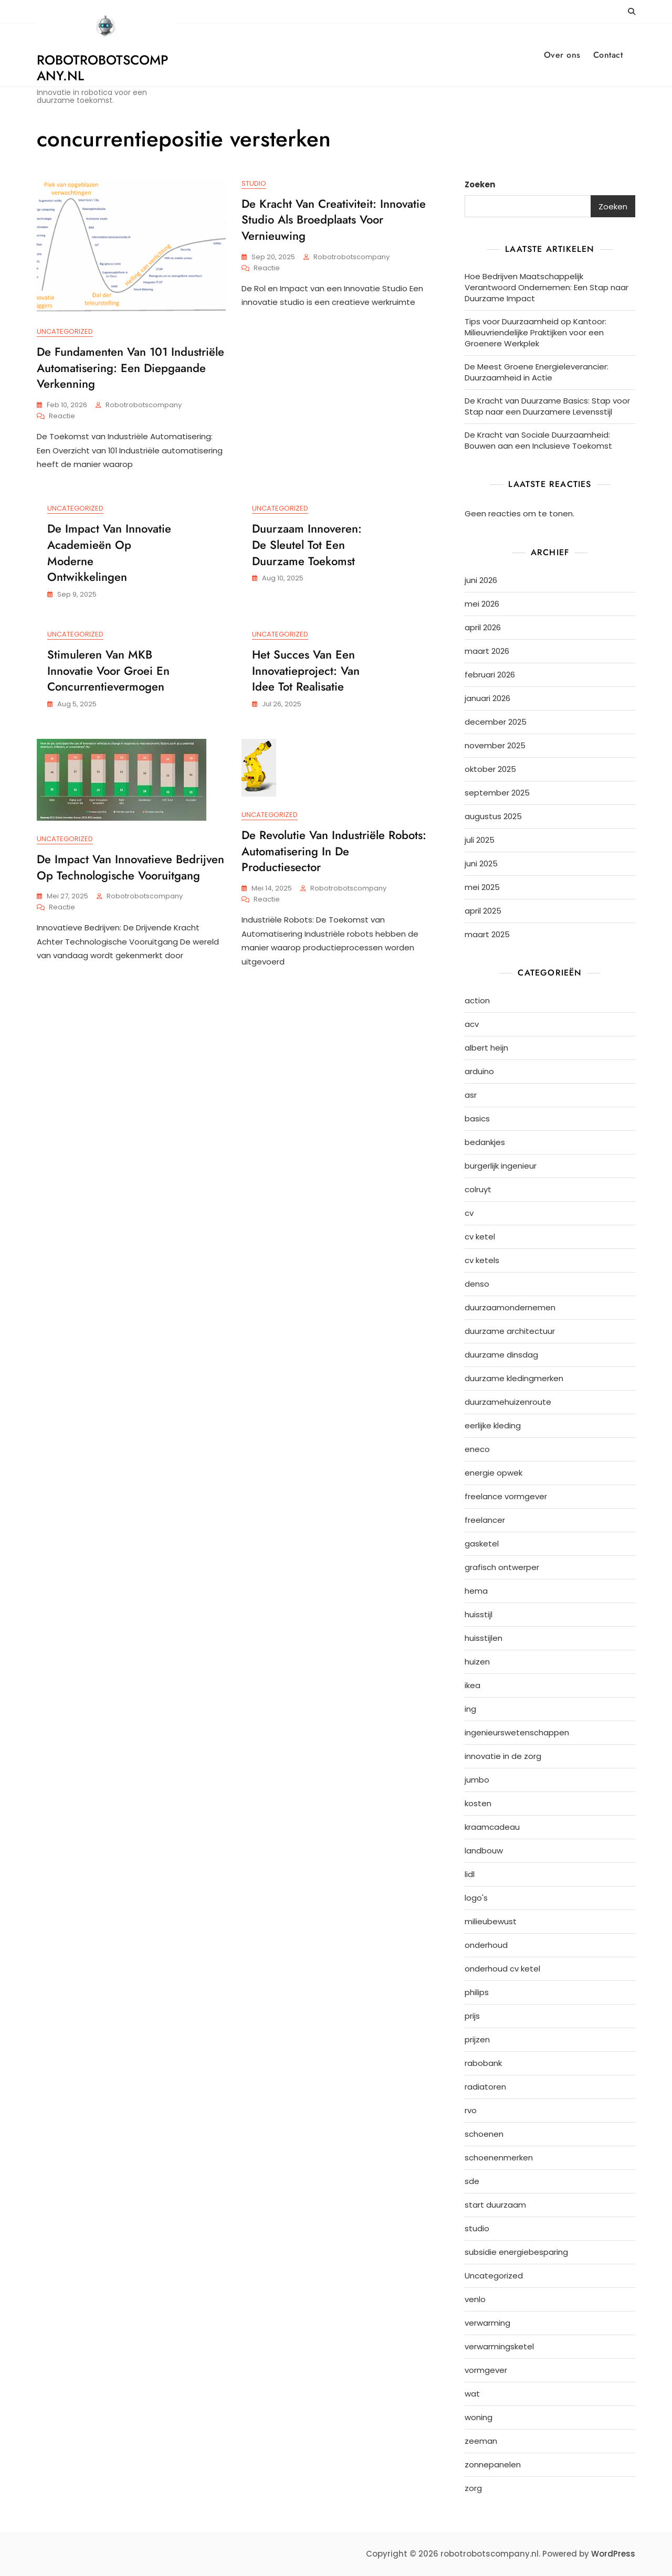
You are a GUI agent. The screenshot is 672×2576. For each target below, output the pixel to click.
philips (477, 1992)
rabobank (483, 2063)
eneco (477, 1449)
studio (254, 183)
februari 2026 (490, 674)
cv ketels (482, 1260)
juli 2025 (480, 839)
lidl (470, 1874)
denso (477, 1283)
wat (472, 2393)
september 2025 (497, 792)
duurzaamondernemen (510, 1307)
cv (469, 1212)
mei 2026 (482, 603)
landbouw (484, 1850)
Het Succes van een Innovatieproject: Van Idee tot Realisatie (306, 671)
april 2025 (483, 910)
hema (476, 1590)
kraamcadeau (492, 1826)
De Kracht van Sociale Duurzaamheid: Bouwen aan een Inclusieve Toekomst (538, 440)
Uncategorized (65, 331)
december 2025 (496, 721)
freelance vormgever (506, 1496)
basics (477, 1118)
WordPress (613, 2553)
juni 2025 (481, 863)
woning (478, 2417)
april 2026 (483, 627)
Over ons (562, 55)
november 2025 (495, 745)
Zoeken (480, 184)
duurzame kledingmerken (514, 1378)
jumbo (477, 1779)
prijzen (477, 2039)
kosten (478, 1803)
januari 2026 (487, 698)
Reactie (62, 416)
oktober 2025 (490, 769)
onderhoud (486, 1944)
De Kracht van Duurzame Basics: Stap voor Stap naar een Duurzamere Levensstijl (547, 406)
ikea (472, 1685)
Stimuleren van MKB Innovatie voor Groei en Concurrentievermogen (108, 671)
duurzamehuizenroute (508, 1401)
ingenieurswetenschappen (517, 1732)
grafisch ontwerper (502, 1567)
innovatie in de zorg (503, 1756)
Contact (608, 55)
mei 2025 (482, 887)
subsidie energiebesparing (516, 2251)
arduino (479, 1071)
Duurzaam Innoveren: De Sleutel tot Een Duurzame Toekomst (307, 545)
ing (470, 1708)
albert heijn (486, 1047)
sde (472, 2181)
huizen (477, 1661)
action (477, 1000)
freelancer (485, 1519)
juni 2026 (481, 580)
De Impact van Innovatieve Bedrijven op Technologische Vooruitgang (130, 867)
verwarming (487, 2322)
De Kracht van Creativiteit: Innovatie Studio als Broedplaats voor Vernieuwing (334, 220)
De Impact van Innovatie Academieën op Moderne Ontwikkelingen (109, 553)
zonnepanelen (493, 2464)
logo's (476, 1897)
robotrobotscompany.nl (102, 67)
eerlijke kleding (493, 1425)
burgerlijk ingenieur (501, 1165)
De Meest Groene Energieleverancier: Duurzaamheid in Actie (536, 372)
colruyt (478, 1189)
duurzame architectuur (510, 1331)
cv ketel (480, 1236)
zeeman (481, 2440)
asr (471, 1094)
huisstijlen (483, 1638)
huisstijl (478, 1614)
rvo (471, 2110)
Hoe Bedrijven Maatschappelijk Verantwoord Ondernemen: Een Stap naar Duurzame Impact (546, 287)
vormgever (486, 2370)
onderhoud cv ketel (502, 1968)
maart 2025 (487, 934)
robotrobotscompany (144, 405)
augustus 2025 (493, 816)
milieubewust (491, 1921)
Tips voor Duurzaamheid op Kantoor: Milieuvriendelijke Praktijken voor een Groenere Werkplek (535, 332)
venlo (475, 2299)
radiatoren (485, 2086)
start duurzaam (495, 2204)
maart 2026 (487, 650)
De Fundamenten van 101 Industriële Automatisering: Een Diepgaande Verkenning (130, 368)
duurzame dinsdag (501, 1354)
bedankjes (485, 1142)
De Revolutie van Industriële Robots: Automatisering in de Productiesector (334, 851)
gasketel (482, 1543)
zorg (473, 2488)
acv (472, 1024)
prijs (472, 2015)
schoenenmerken (499, 2157)
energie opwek (493, 1472)
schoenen (484, 2133)
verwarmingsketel (499, 2346)
